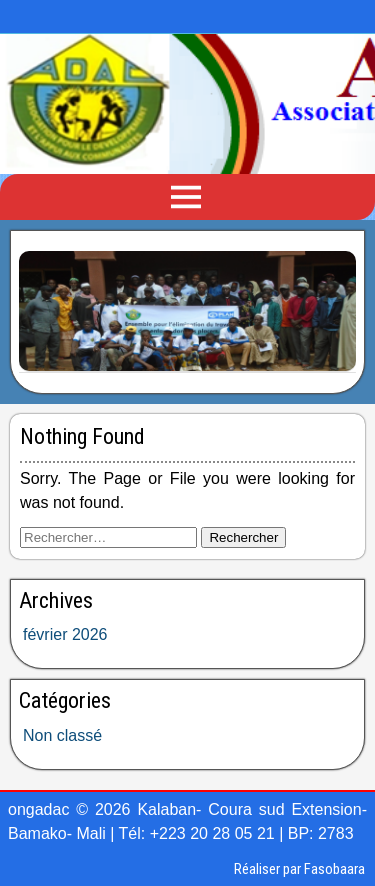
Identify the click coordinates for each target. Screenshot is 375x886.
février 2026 (65, 634)
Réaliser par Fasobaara (299, 869)
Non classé (62, 735)
